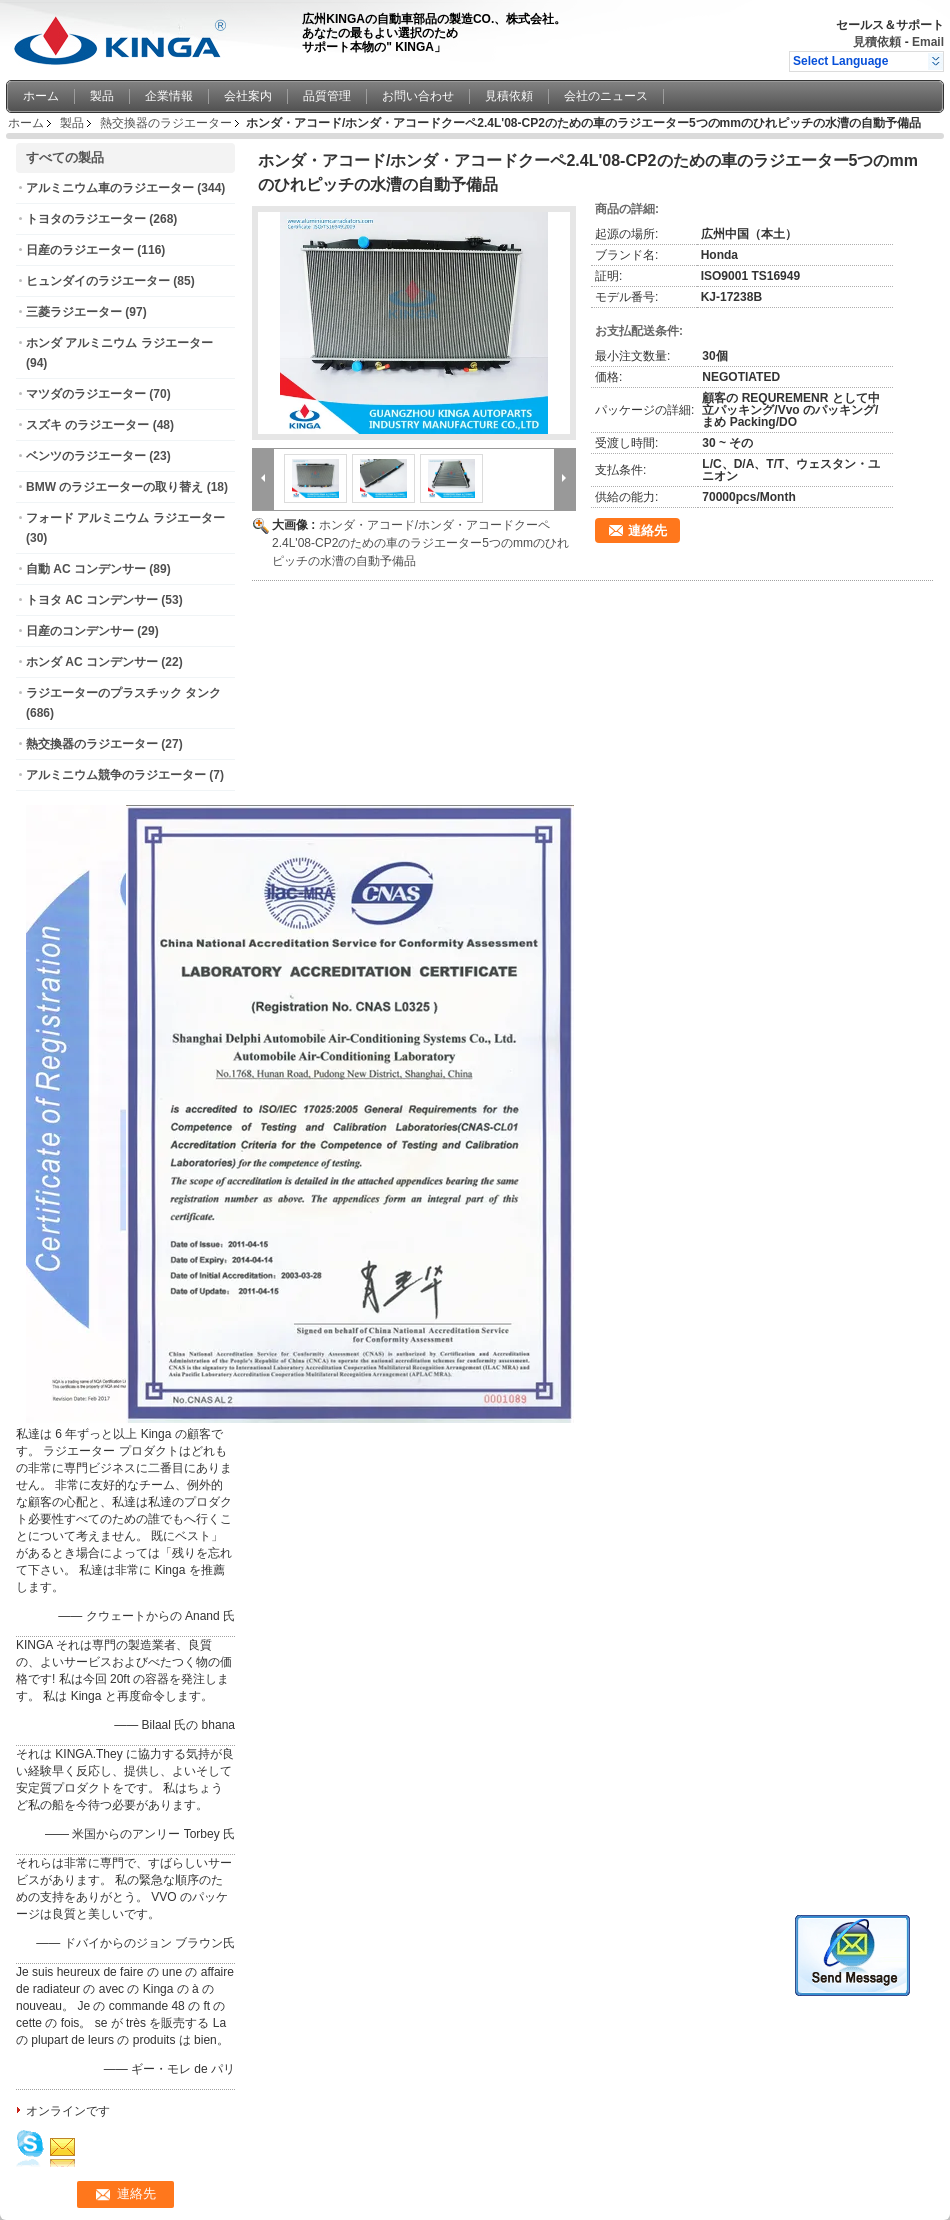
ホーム (41, 96)
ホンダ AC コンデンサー (92, 662)
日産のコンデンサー (80, 631)
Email (928, 42)
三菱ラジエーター (74, 312)
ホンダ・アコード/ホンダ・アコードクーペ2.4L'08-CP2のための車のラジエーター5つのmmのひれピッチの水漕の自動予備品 (420, 543)
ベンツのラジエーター (86, 456)
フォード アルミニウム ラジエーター (125, 518)
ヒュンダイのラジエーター (98, 281)
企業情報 (169, 96)
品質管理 (327, 96)
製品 (102, 96)
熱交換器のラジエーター (166, 123)
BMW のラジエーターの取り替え (114, 487)
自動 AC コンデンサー (86, 569)
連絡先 (647, 530)
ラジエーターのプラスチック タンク (123, 693)
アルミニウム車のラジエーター (110, 188)
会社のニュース (606, 96)
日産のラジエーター (80, 250)
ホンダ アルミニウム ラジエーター (119, 343)
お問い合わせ (418, 96)
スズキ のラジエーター (87, 425)
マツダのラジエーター (86, 394)
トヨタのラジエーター (86, 219)
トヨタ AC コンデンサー (92, 600)
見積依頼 (877, 42)
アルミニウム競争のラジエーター (116, 775)
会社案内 (248, 96)
